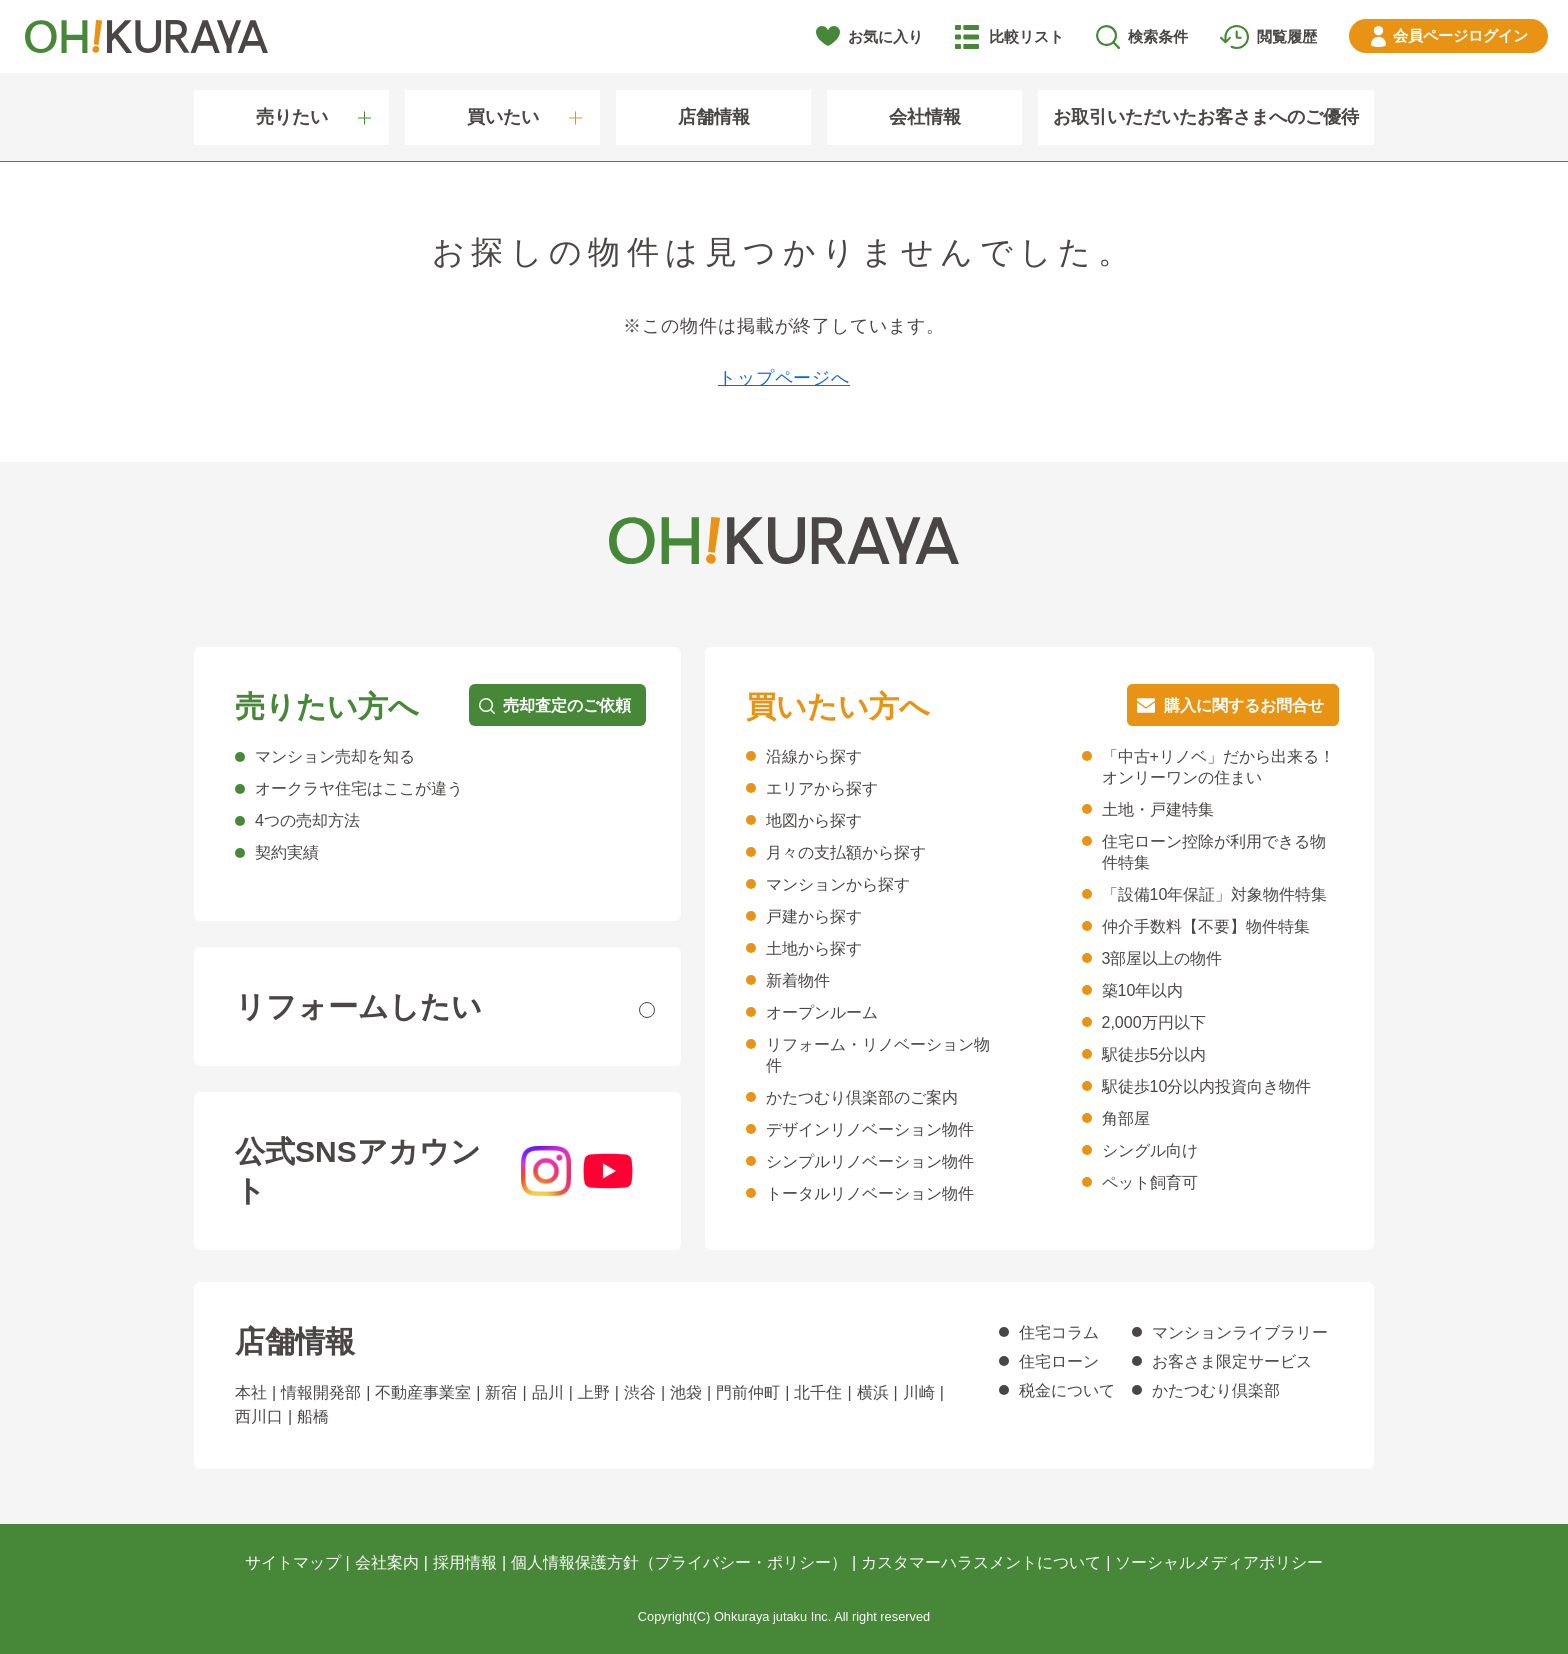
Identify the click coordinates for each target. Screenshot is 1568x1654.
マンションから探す (838, 884)
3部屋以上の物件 (1162, 958)
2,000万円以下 (1154, 1022)
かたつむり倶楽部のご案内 (862, 1097)
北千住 (818, 1392)
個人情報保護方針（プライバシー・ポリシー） (679, 1562)
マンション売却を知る (335, 756)
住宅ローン (1059, 1361)
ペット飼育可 (1150, 1182)
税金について (1067, 1390)
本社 (251, 1392)
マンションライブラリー (1240, 1332)
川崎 (919, 1392)
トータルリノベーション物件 (870, 1193)
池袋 (686, 1392)
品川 (548, 1392)
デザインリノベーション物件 (870, 1129)
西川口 (259, 1416)
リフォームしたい (358, 1006)
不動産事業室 (423, 1392)
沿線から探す (814, 756)
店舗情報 (714, 117)
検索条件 (1158, 36)
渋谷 (640, 1392)
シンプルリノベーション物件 (870, 1161)
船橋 (313, 1416)
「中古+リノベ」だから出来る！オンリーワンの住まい (1218, 767)
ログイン (1460, 35)
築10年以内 (1143, 990)
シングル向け (1150, 1150)
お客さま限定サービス (1232, 1361)
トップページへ (784, 378)
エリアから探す (822, 788)
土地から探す (814, 948)
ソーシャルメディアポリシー (1219, 1562)
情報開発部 (321, 1392)
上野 (594, 1392)
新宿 (501, 1392)
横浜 (873, 1392)
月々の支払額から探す (846, 852)
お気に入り (885, 36)
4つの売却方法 (307, 820)
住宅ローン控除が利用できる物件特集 (1214, 852)
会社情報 (925, 117)
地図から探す (814, 820)
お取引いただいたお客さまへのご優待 (1206, 117)
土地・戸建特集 (1158, 809)
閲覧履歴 (1287, 36)
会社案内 (387, 1562)
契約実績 (287, 852)
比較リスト (1026, 36)
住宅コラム (1059, 1332)
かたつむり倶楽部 (1216, 1390)
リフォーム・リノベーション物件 (878, 1055)
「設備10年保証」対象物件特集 (1215, 894)
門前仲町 (748, 1392)
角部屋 (1126, 1118)
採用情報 (465, 1562)
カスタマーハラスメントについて (981, 1562)
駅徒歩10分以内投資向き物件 (1207, 1086)
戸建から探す (814, 916)
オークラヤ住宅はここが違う (359, 788)
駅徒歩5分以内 (1154, 1054)
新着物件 (798, 980)
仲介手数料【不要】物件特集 (1206, 926)
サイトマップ (293, 1562)
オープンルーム (822, 1012)
